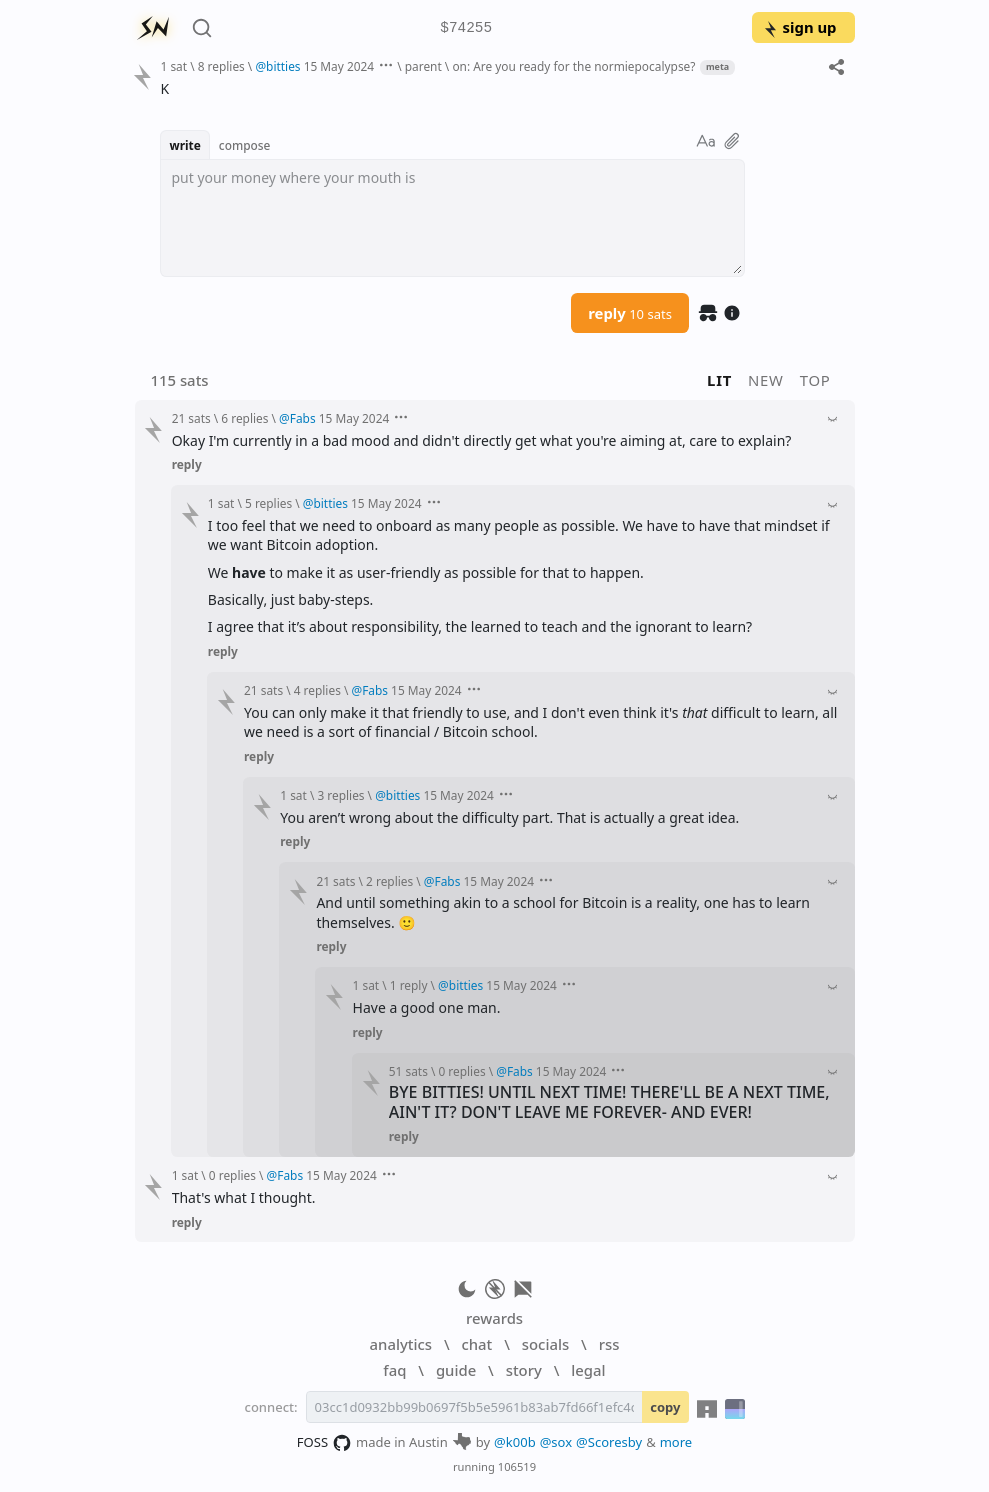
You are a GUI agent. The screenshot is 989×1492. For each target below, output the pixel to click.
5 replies (268, 503)
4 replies (317, 690)
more (676, 1442)
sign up (799, 27)
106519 (517, 1466)
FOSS (324, 1443)
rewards (494, 1318)
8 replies (221, 66)
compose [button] (245, 145)
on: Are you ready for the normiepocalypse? (573, 66)
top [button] (815, 380)
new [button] (766, 380)
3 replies (340, 795)
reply (630, 313)
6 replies (244, 418)
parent (423, 66)
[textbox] (452, 218)
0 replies (461, 1071)
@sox (556, 1442)
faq (394, 1370)
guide (456, 1370)
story (524, 1370)
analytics (401, 1344)
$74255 (466, 28)
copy (665, 1407)
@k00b (515, 1442)
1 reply (409, 985)
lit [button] (719, 380)
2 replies (389, 881)
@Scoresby (609, 1442)
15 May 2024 (339, 66)
